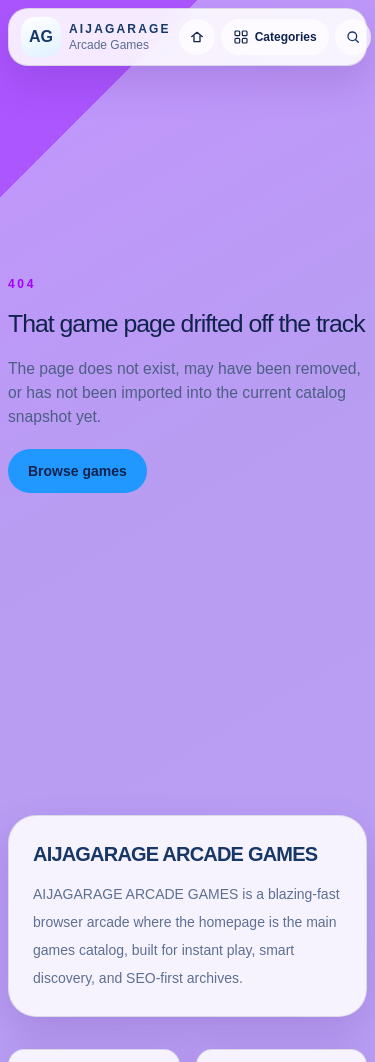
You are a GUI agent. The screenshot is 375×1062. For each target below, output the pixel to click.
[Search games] (353, 37)
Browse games (77, 471)
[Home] (197, 37)
